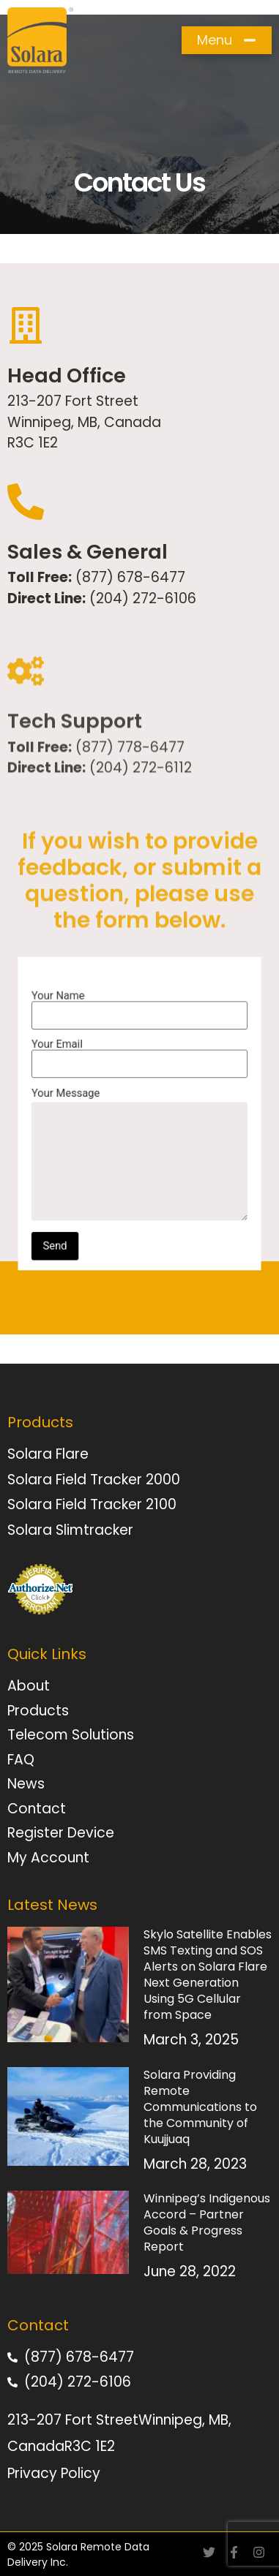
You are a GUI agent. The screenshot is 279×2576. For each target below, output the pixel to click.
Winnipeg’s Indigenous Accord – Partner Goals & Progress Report (207, 2222)
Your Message (139, 1139)
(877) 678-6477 (130, 577)
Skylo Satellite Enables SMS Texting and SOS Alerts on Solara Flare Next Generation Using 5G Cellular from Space (208, 1974)
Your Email (139, 1076)
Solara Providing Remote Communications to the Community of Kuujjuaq (200, 2107)
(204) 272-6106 (141, 598)
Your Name (139, 1046)
